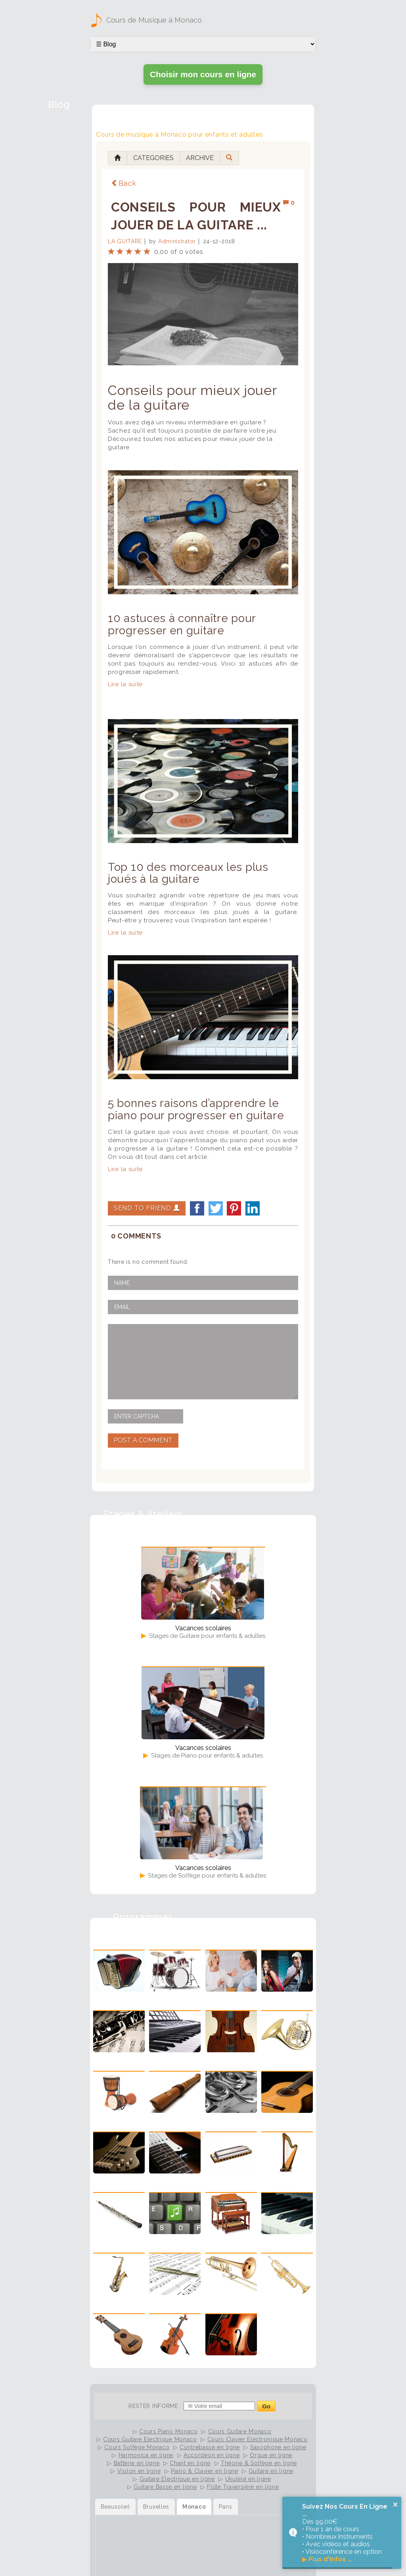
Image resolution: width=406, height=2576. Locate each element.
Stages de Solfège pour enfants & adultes (206, 1875)
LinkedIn (252, 1208)
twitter (216, 1208)
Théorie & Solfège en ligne (259, 2463)
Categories (153, 158)
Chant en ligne (190, 2463)
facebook (197, 1208)
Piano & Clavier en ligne (204, 2471)
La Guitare (125, 241)
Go (266, 2406)
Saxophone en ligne (278, 2447)
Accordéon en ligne (212, 2455)
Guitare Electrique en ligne (177, 2479)
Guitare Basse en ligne (165, 2487)
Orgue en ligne (271, 2455)
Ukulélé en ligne (248, 2479)
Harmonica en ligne (146, 2455)
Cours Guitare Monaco (240, 2431)
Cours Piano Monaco (168, 2431)
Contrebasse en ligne (210, 2447)
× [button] (395, 2504)
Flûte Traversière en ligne (243, 2487)
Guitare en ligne (271, 2471)
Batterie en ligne (137, 2463)
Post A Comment (143, 1440)
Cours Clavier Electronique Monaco (257, 2439)
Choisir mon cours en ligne (203, 74)
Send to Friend (147, 1208)
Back (123, 183)
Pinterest (234, 1208)
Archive (200, 158)
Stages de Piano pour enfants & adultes (206, 1755)
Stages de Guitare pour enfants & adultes (206, 1635)
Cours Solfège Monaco (136, 2447)
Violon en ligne (139, 2471)
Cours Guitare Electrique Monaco (150, 2439)
